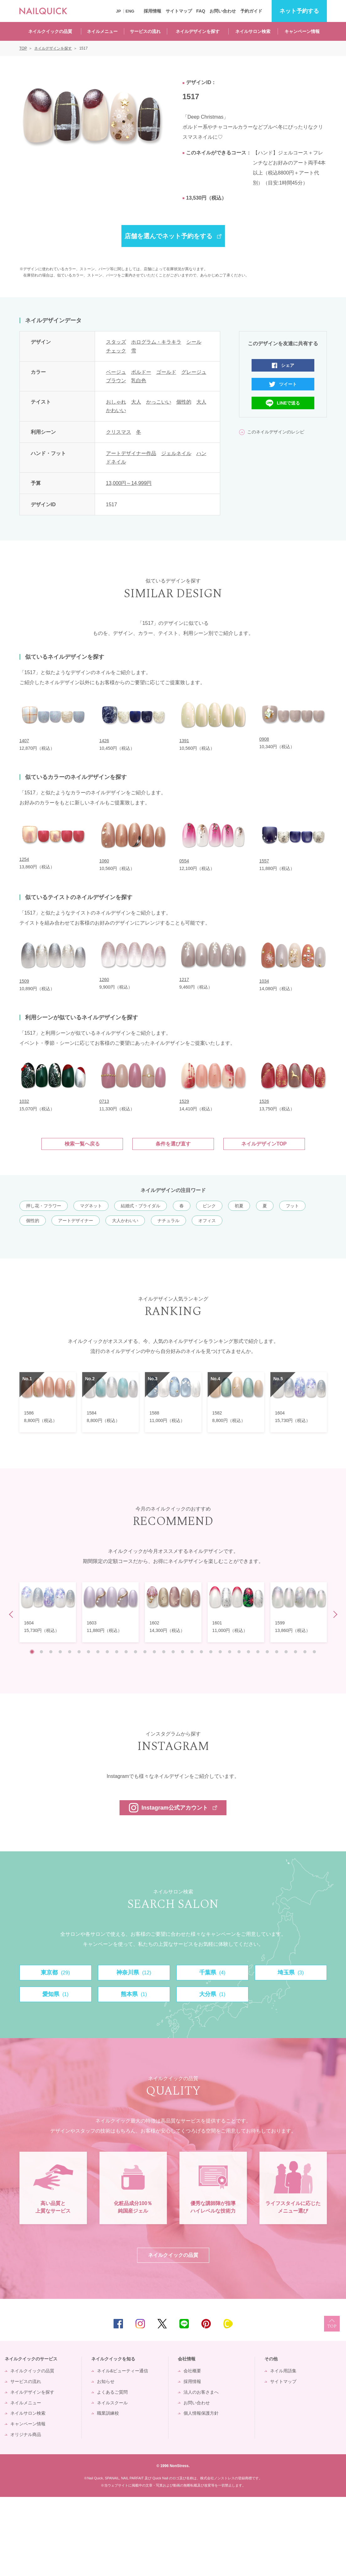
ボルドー (141, 372)
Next (333, 1614)
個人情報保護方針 (201, 2492)
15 (163, 1651)
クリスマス (118, 432)
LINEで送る (288, 402)
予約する (299, 11)
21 (220, 1651)
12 (135, 1651)
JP (118, 11)
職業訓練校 (108, 2492)
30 (304, 1651)
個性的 (183, 402)
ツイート (288, 384)
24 (248, 1651)
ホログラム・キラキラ (156, 342)
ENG (129, 11)
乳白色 (138, 380)
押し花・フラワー (43, 1205)
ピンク (209, 1205)
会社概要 (192, 2449)
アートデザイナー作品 (131, 453)
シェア (287, 365)
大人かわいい (125, 1220)
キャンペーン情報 (302, 31)
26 (267, 1651)
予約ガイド (251, 10)
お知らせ (105, 2460)
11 (126, 1651)
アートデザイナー (75, 1220)
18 (192, 1651)
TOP (332, 2403)
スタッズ (116, 342)
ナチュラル (168, 1220)
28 (286, 1651)
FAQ (200, 10)
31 (314, 1651)
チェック (116, 350)
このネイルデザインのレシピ (275, 431)
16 (173, 1651)
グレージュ (193, 372)
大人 (136, 402)
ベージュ (116, 372)
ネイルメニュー (102, 31)
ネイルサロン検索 (252, 31)
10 (116, 1651)
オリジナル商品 (25, 2513)
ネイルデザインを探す (198, 31)
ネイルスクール (112, 2481)
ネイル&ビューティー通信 (122, 2449)
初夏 (239, 1205)
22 (229, 1651)
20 (210, 1651)
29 (295, 1651)
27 (276, 1651)
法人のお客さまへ (201, 2471)
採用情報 (152, 10)
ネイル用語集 (283, 2449)
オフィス (207, 1220)
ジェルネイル (176, 453)
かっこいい (158, 402)
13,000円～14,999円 (129, 483)
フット (292, 1205)
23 (239, 1651)
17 (182, 1651)
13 (144, 1651)
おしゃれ (116, 402)
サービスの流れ (145, 31)
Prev (12, 1614)
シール (193, 342)
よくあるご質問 (112, 2471)
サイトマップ (179, 10)
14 (154, 1651)
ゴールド (166, 372)
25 (257, 1651)
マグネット (91, 1205)
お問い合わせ (223, 10)
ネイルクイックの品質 (50, 31)
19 (201, 1651)
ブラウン (116, 380)
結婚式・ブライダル (140, 1205)
